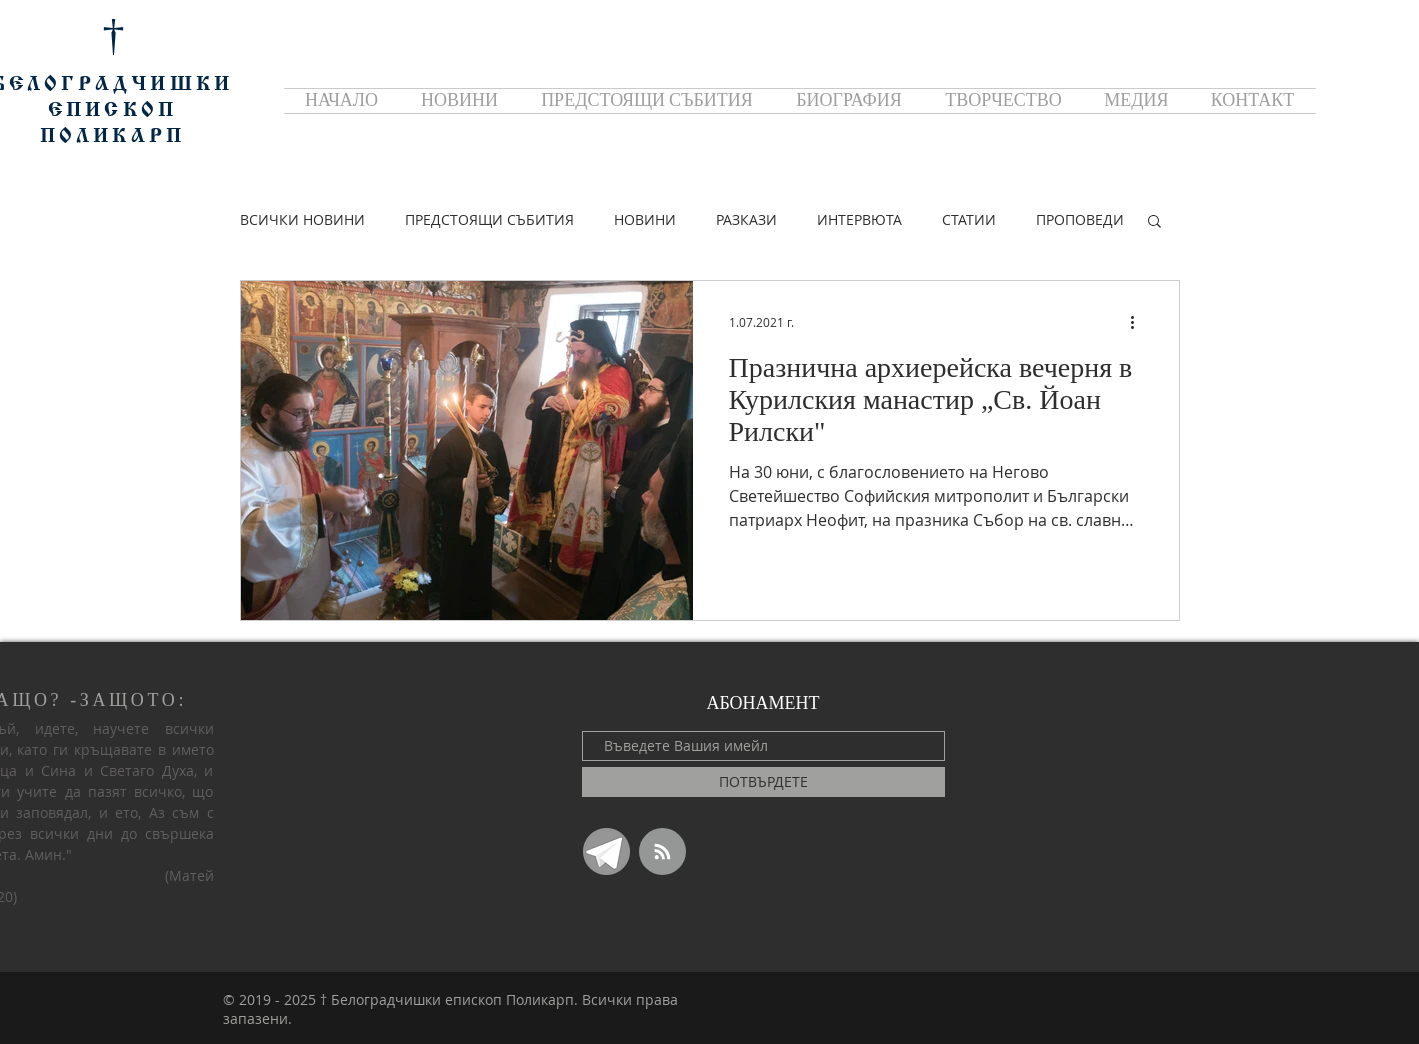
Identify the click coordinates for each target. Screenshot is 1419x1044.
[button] (1154, 222)
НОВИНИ (645, 219)
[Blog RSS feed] (662, 852)
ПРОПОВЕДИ (1080, 219)
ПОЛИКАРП (113, 137)
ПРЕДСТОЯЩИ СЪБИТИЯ (489, 219)
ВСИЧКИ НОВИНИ (302, 219)
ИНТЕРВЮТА (859, 219)
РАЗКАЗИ (746, 219)
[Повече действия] (1140, 322)
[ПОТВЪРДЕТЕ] (763, 782)
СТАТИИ (969, 219)
